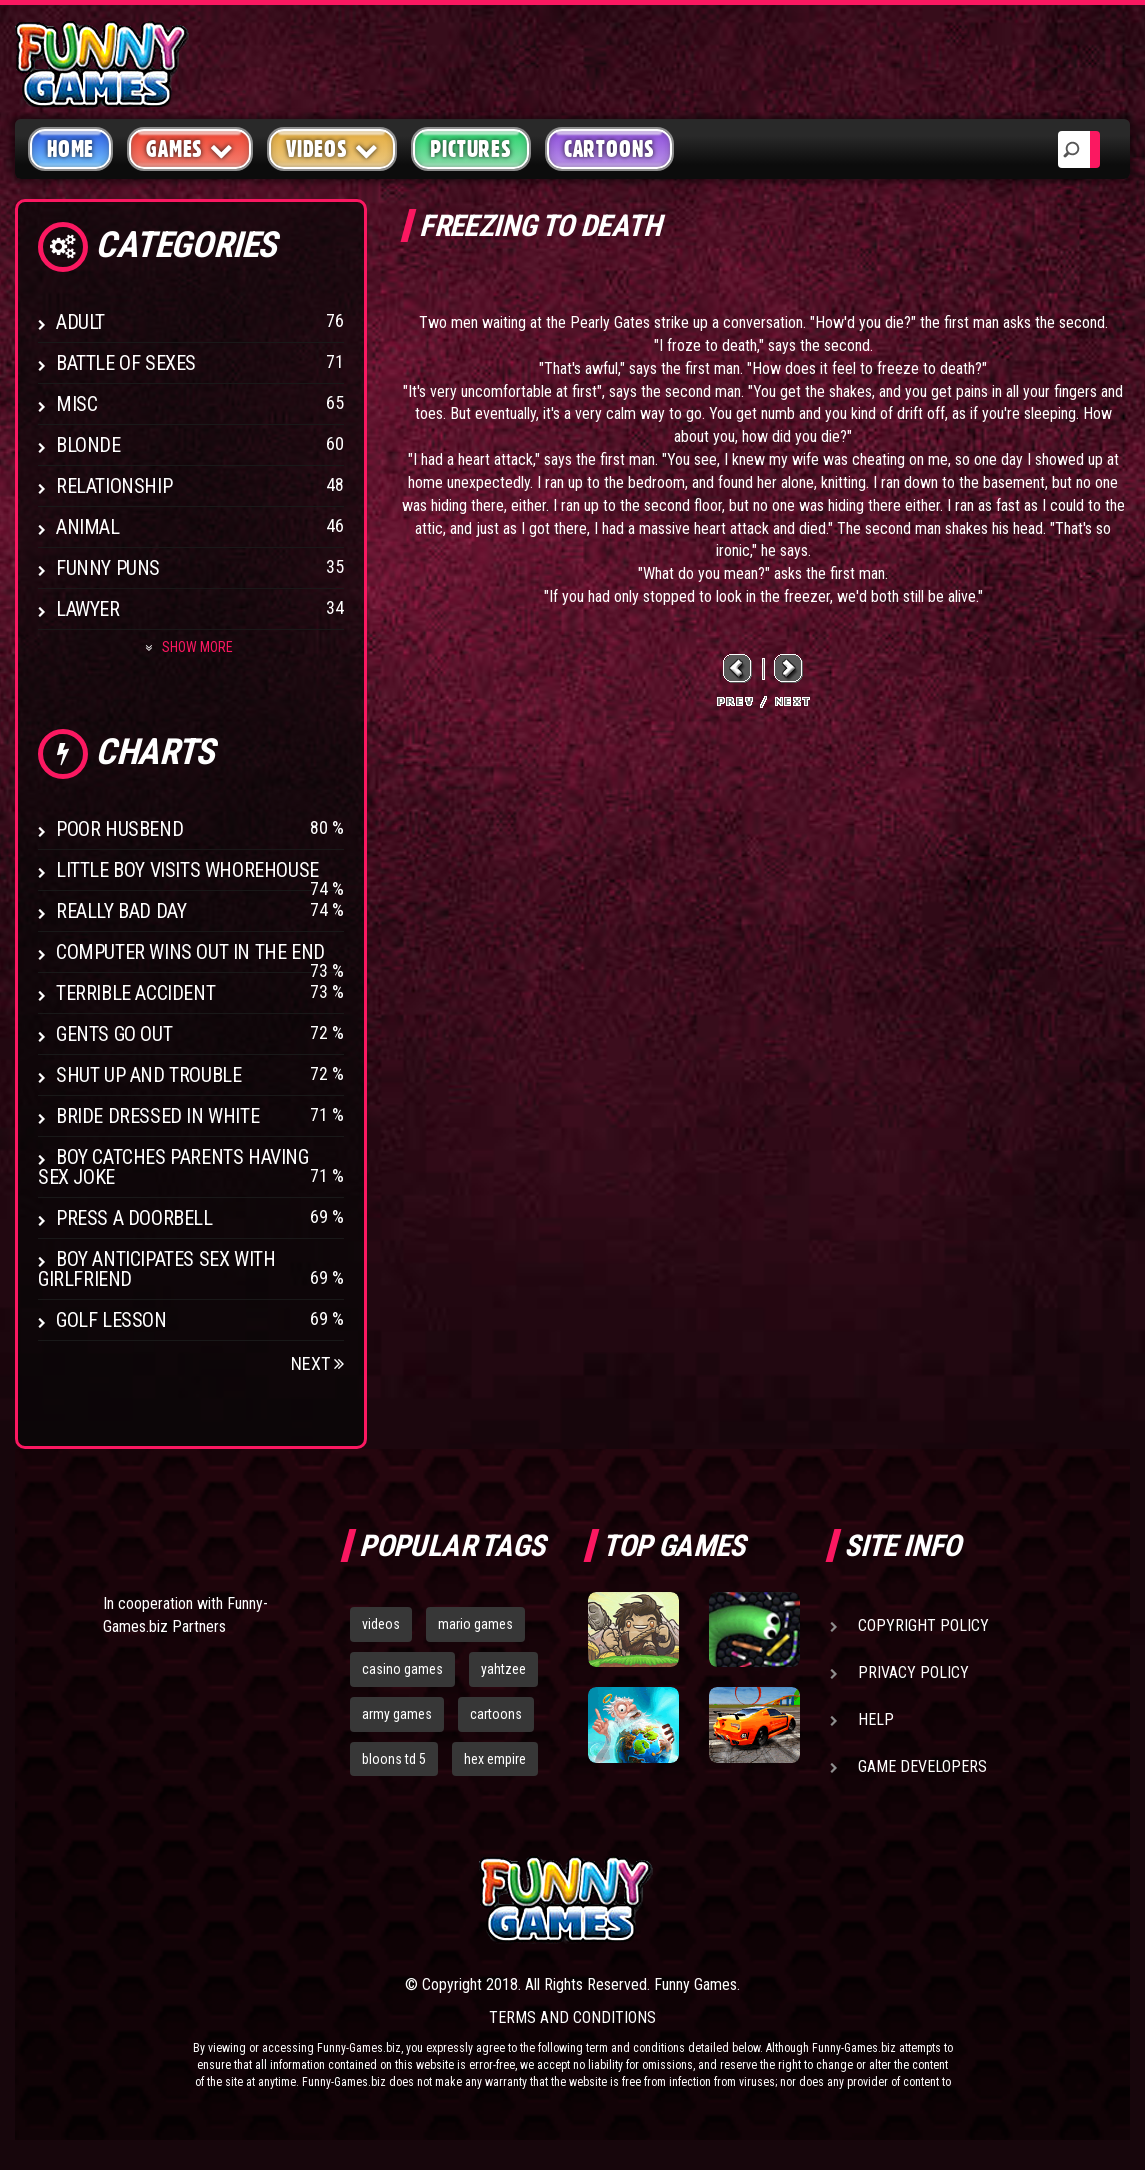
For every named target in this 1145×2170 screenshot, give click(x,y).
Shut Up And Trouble (148, 1075)
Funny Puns (108, 568)
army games (397, 1714)
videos (381, 1624)
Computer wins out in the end (190, 952)
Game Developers (922, 1766)
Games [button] (190, 148)
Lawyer (88, 609)
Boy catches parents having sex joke (173, 1167)
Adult (80, 322)
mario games (475, 1624)
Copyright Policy (923, 1625)
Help (876, 1719)
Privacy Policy (913, 1672)
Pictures (470, 149)
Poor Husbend (119, 829)
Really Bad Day (121, 911)
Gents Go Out (114, 1034)
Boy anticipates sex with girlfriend (156, 1269)
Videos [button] (332, 148)
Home (70, 149)
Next (317, 1363)
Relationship (114, 486)
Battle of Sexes (126, 363)
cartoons (496, 1714)
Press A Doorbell (134, 1218)
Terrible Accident (135, 993)
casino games (402, 1669)
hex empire (495, 1759)
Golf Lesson (111, 1320)
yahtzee (503, 1669)
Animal (88, 527)
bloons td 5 (394, 1759)
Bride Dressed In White (157, 1116)
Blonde (88, 445)
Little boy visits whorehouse (187, 870)
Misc (76, 404)
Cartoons (609, 149)
